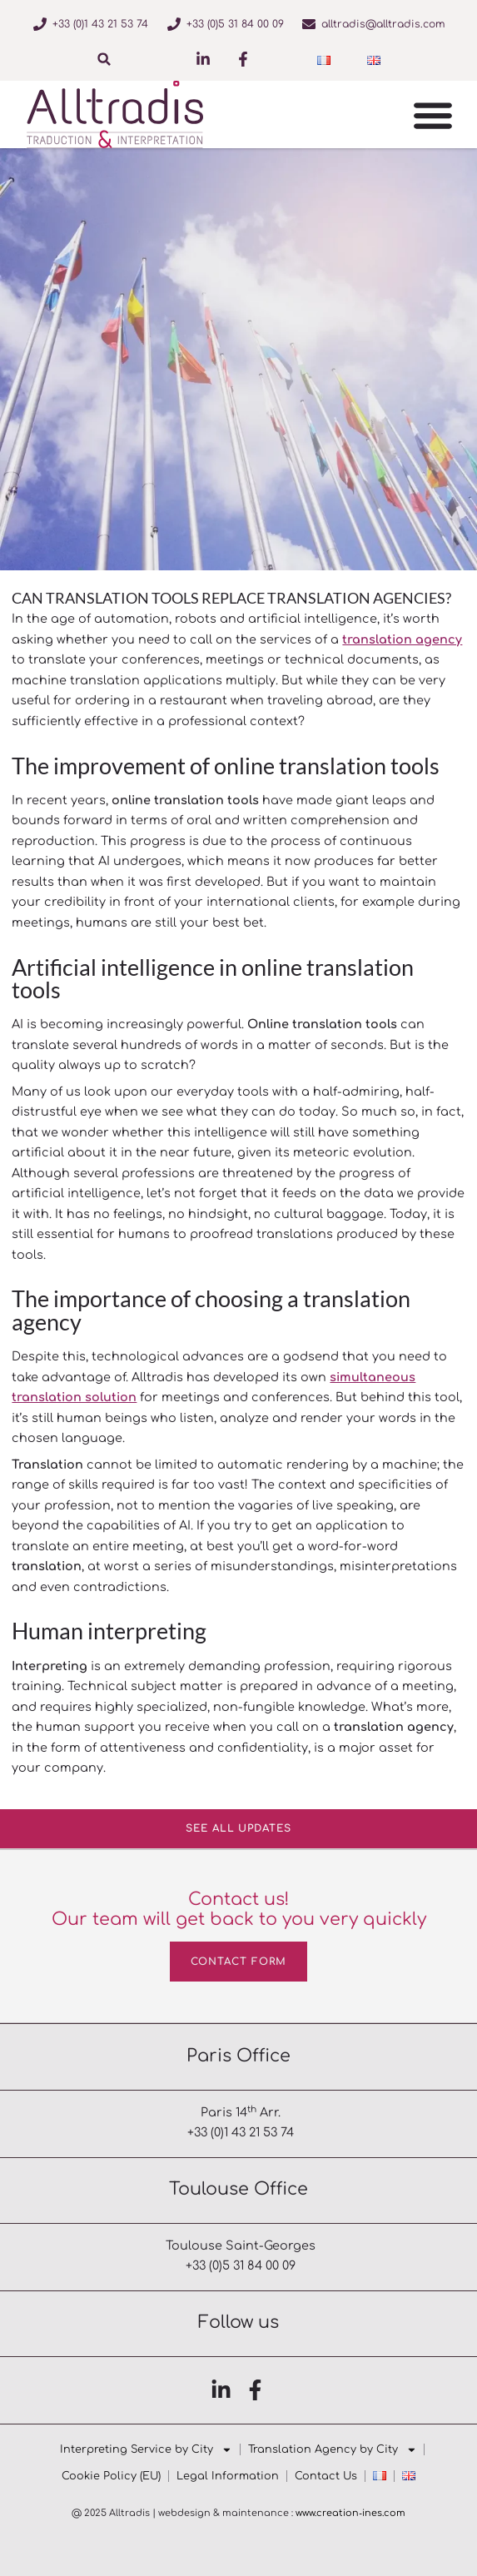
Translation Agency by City (332, 2449)
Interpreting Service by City (146, 2449)
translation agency (402, 639)
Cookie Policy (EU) (111, 2476)
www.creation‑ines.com (350, 2513)
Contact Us (326, 2476)
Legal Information (227, 2476)
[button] (104, 59)
